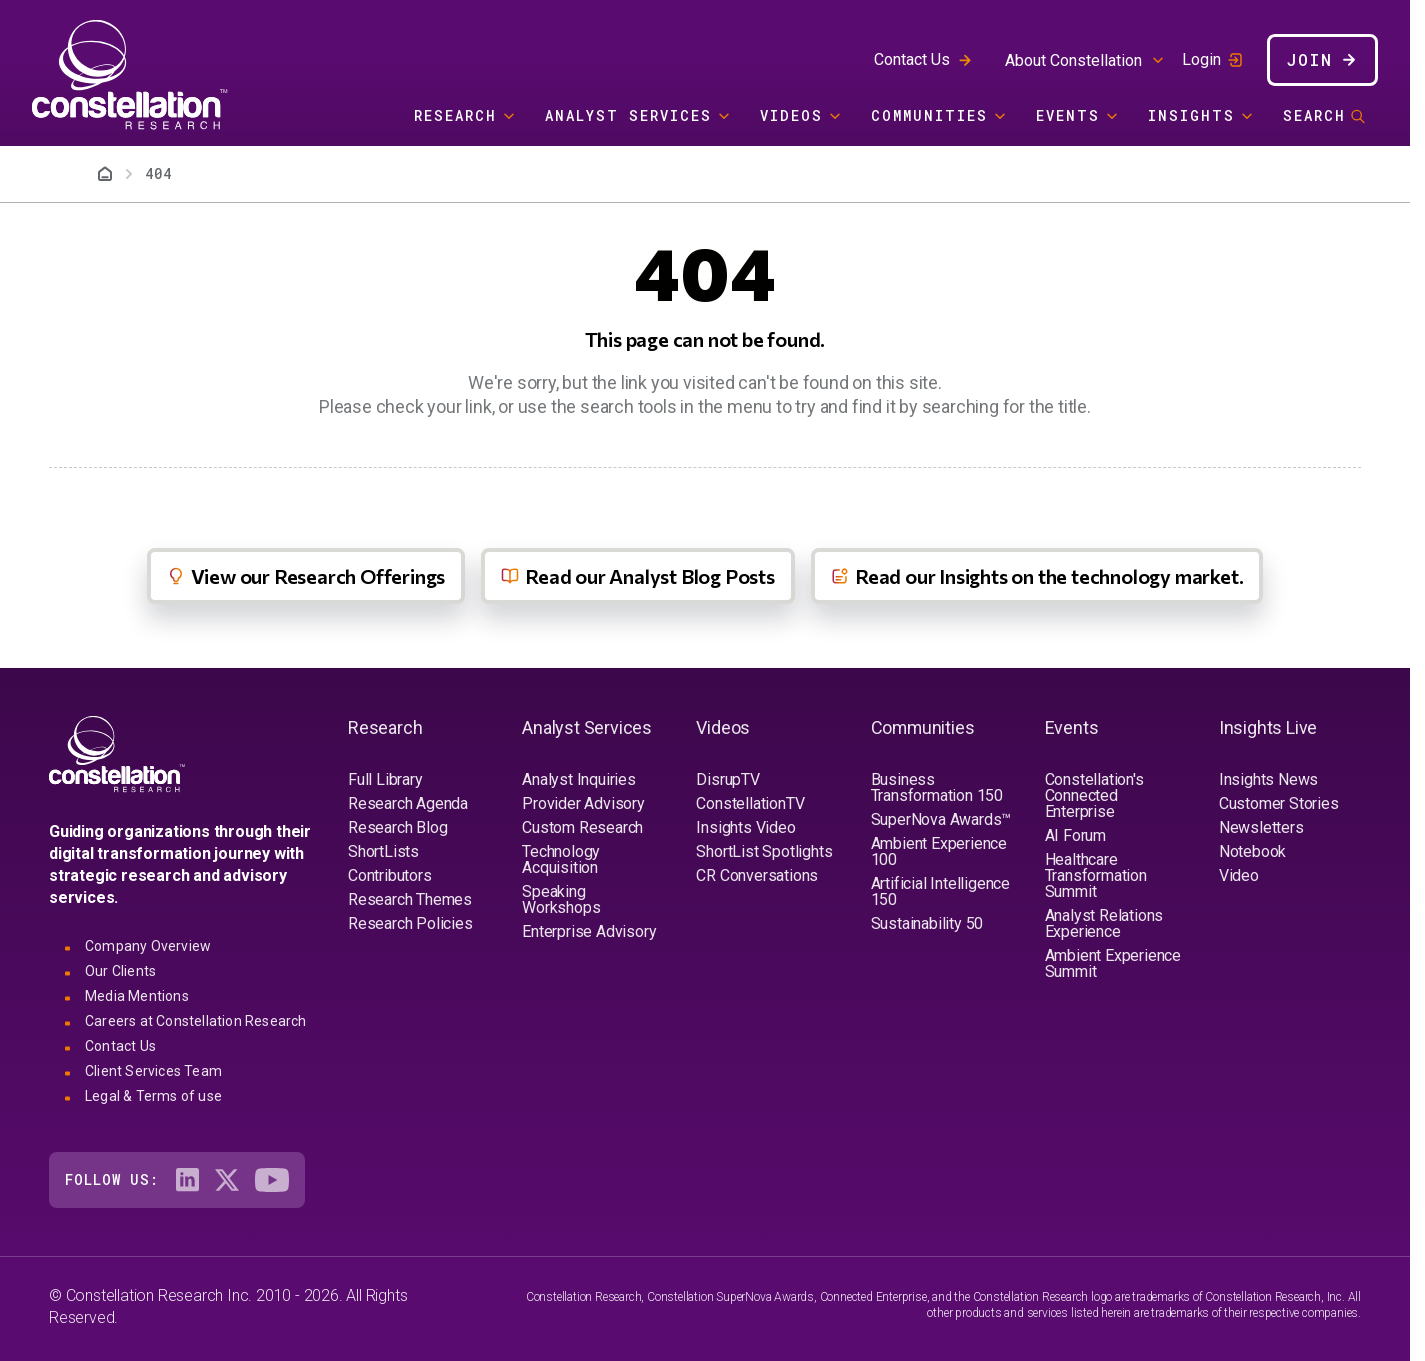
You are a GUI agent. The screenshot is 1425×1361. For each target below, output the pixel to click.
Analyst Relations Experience (1104, 923)
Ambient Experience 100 (939, 851)
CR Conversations (757, 875)
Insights (1191, 115)
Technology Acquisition (561, 859)
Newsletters (1261, 827)
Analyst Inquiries (579, 779)
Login (1201, 60)
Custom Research (582, 827)
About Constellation (1073, 60)
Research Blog (397, 827)
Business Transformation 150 (937, 787)
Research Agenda (408, 803)
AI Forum (1075, 835)
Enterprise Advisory (589, 931)
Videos (791, 115)
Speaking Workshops (561, 899)
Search (1314, 115)
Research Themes (410, 899)
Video (1239, 875)
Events (1068, 115)
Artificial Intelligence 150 (940, 891)
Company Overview (148, 946)
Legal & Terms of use (153, 1096)
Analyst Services (628, 115)
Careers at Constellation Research (196, 1021)
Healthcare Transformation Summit (1096, 875)
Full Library (385, 779)
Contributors (390, 875)
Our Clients (120, 971)
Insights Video (745, 827)
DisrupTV (727, 779)
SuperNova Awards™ (941, 819)
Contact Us (912, 59)
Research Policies (410, 923)
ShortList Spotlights (764, 851)
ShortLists (383, 851)
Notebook (1252, 851)
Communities (929, 115)
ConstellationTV (750, 803)
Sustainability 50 (927, 923)
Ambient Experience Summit (1113, 963)
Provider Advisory (583, 803)
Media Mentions (137, 996)
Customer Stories (1279, 803)
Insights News (1268, 779)
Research (455, 115)
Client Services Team (153, 1071)
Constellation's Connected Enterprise (1094, 795)
